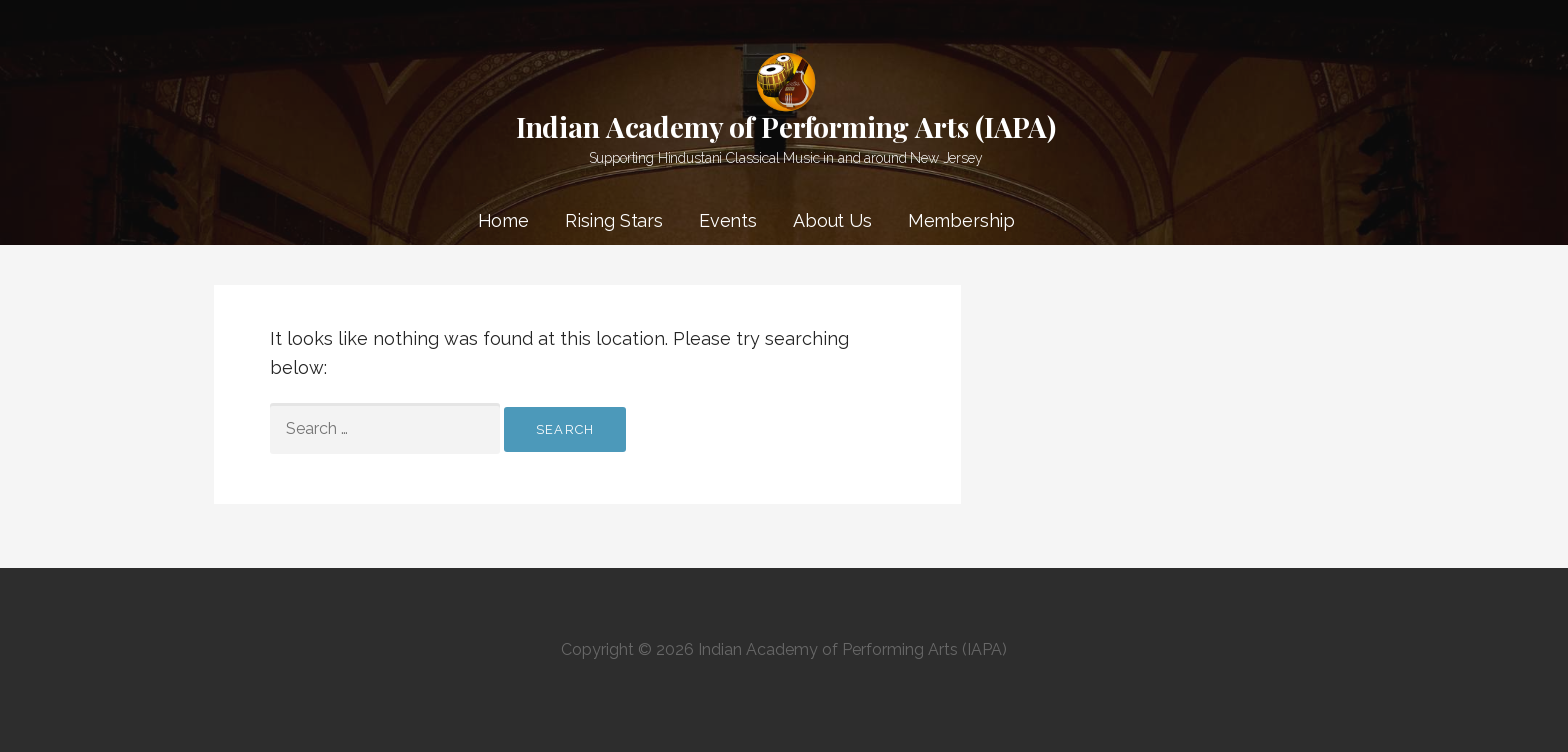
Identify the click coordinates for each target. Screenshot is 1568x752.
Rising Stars (614, 220)
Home (503, 220)
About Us (832, 220)
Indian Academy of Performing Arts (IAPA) (786, 126)
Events (728, 220)
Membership (961, 220)
